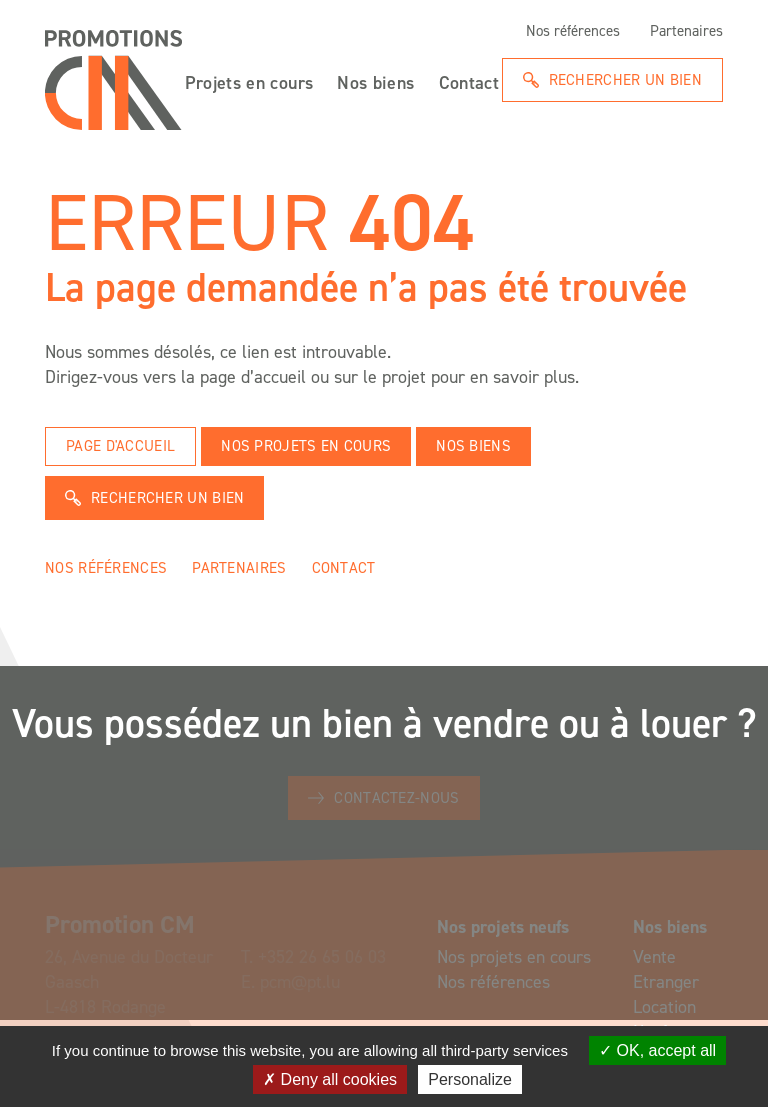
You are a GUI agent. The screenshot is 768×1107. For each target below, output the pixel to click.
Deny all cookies (330, 1079)
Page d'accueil (120, 446)
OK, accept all (657, 1050)
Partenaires (686, 31)
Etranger (666, 982)
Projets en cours (249, 81)
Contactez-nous (396, 798)
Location (664, 1007)
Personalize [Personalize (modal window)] (470, 1079)
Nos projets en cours (306, 446)
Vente (654, 957)
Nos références (573, 31)
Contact (469, 81)
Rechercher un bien (625, 80)
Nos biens (375, 81)
